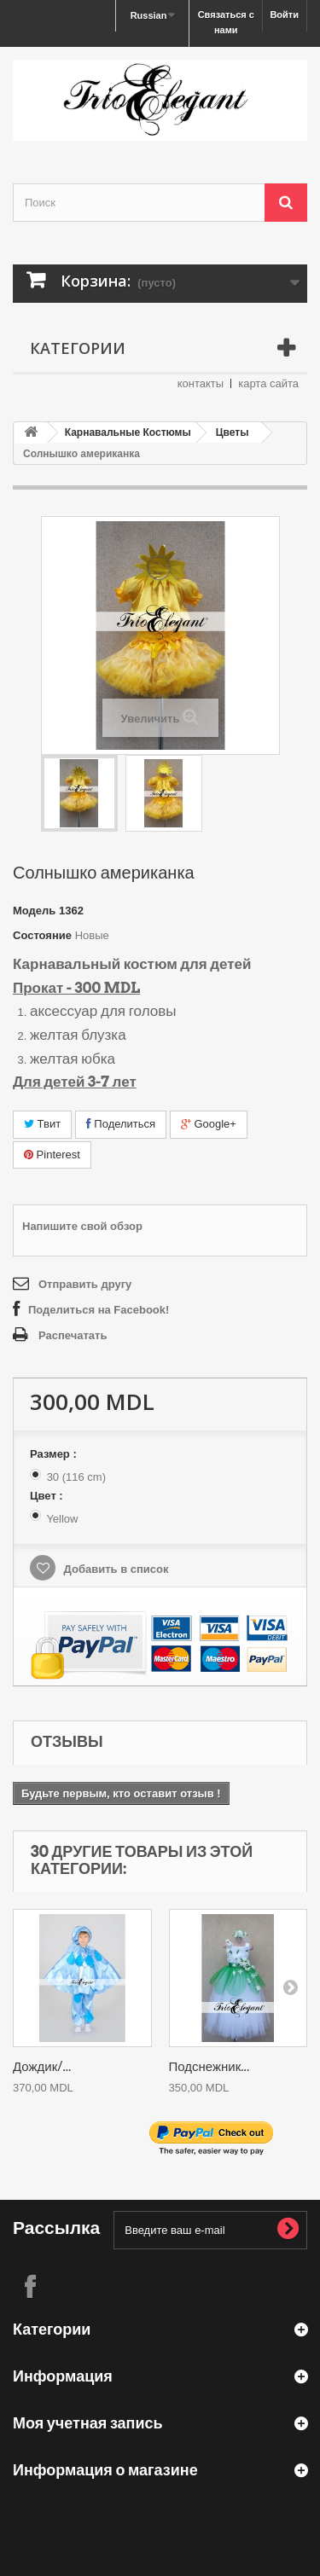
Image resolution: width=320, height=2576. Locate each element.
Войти (284, 14)
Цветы (232, 432)
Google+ (208, 1123)
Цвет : (48, 1495)
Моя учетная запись (88, 2423)
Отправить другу (84, 1284)
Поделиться (120, 1123)
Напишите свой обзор (82, 1226)
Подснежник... (209, 2066)
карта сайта (268, 383)
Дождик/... (42, 2066)
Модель (34, 910)
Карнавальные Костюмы (128, 432)
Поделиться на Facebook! (98, 1309)
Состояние (42, 935)
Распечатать (72, 1335)
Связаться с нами (226, 22)
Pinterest (52, 1154)
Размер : (54, 1454)
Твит (42, 1123)
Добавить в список (115, 1569)
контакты (200, 383)
